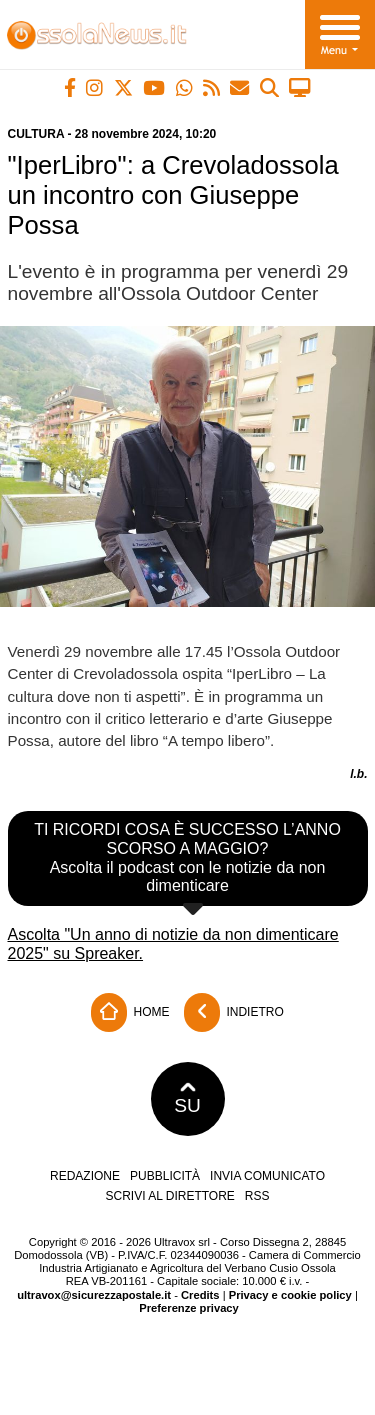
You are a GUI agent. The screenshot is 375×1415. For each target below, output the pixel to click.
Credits (200, 1295)
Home (130, 1012)
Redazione (85, 1176)
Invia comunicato (267, 1176)
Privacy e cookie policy (290, 1295)
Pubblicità (165, 1176)
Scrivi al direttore (169, 1196)
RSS (257, 1196)
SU (187, 1099)
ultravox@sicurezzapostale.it (94, 1295)
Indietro (234, 1012)
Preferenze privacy (189, 1308)
